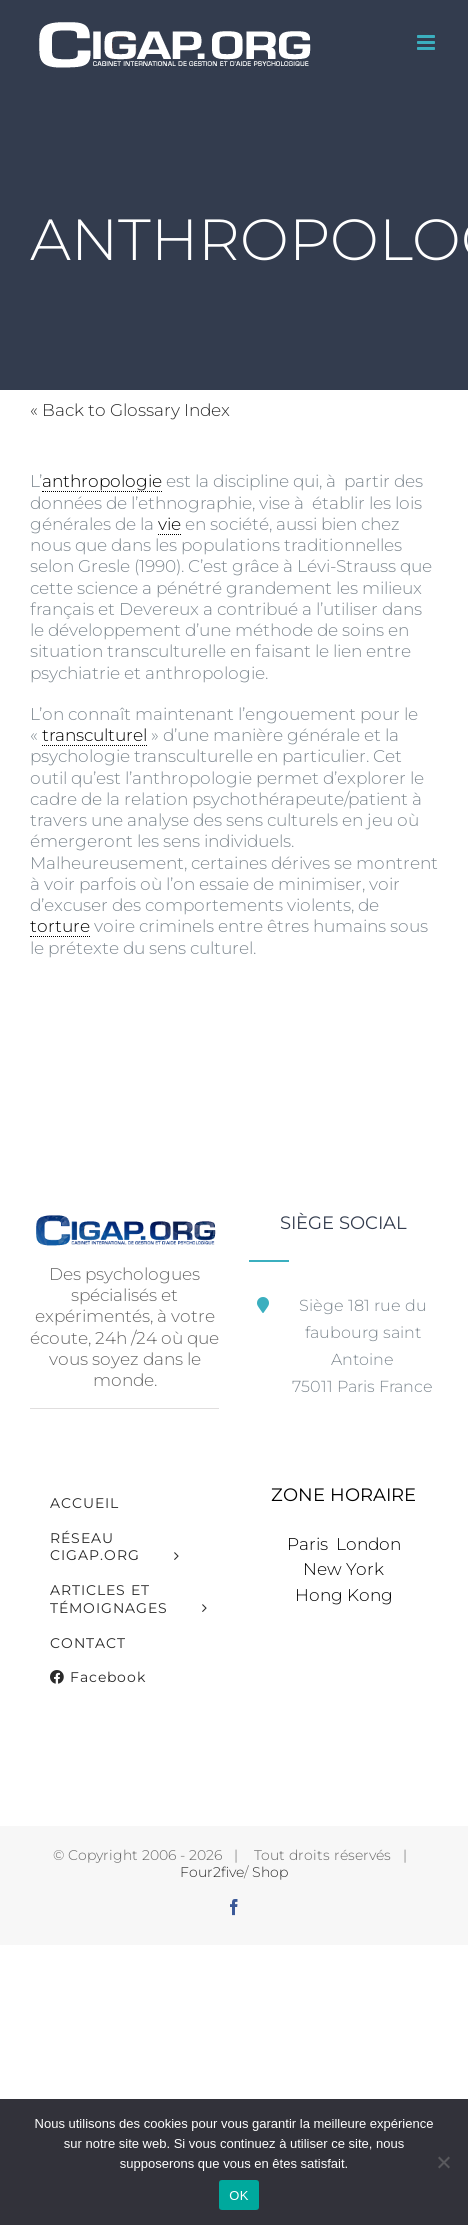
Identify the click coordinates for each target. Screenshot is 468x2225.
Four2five (212, 1872)
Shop (270, 1872)
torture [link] (60, 926)
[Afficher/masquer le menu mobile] (427, 42)
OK (238, 2195)
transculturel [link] (94, 735)
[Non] (443, 2162)
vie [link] (169, 524)
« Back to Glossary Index (130, 410)
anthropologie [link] (102, 481)
